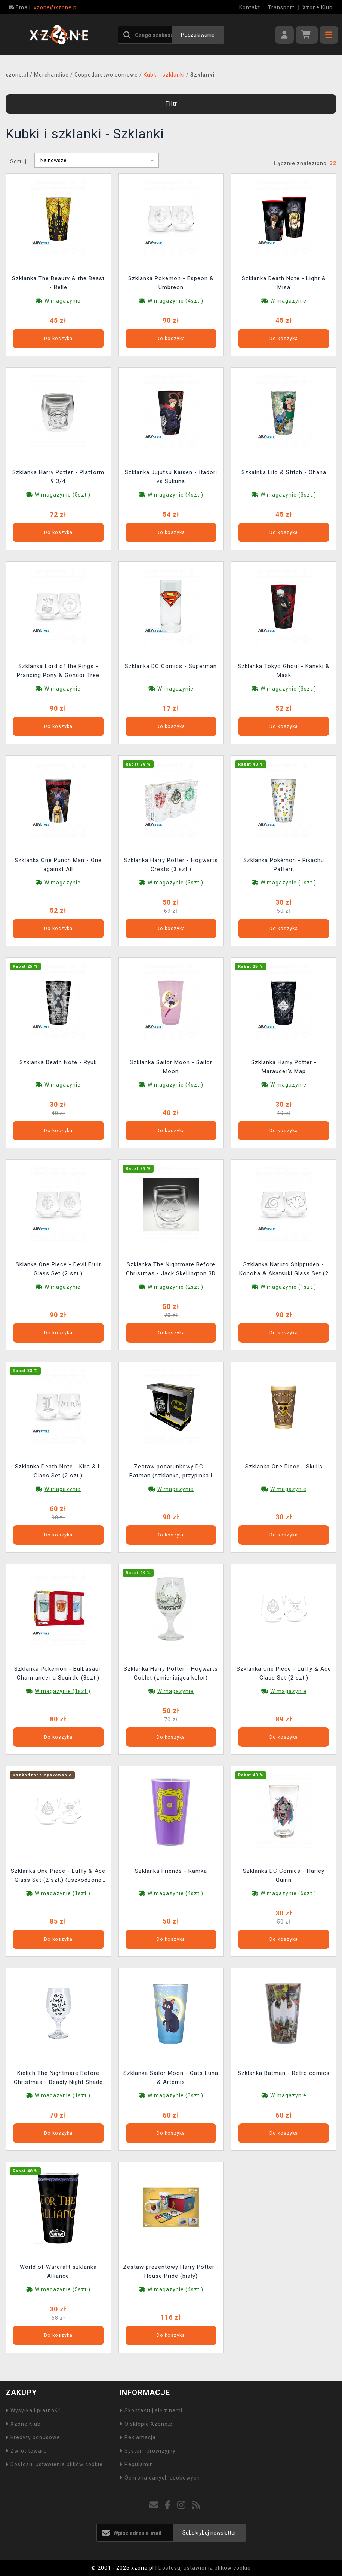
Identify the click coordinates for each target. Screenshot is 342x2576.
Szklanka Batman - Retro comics (284, 2073)
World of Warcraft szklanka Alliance (58, 2271)
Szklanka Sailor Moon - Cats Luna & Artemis (170, 2077)
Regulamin (136, 2464)
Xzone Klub (317, 7)
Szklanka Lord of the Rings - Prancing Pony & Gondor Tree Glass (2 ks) (58, 671)
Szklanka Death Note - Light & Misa (284, 283)
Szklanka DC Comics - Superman (171, 666)
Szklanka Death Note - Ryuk (58, 1062)
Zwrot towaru (26, 2451)
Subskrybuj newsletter (209, 2532)
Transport (281, 7)
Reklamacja (138, 2437)
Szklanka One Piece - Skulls (284, 1466)
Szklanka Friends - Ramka (171, 1871)
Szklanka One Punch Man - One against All (58, 864)
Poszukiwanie (198, 34)
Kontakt (249, 7)
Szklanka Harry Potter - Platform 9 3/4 (58, 477)
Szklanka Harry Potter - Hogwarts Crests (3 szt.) (171, 864)
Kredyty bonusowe (33, 2437)
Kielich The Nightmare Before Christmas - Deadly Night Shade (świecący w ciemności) (58, 2078)
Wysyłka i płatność (33, 2410)
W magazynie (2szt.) (175, 1287)
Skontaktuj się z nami (151, 2410)
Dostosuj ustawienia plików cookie (54, 2464)
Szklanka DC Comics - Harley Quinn (283, 1875)
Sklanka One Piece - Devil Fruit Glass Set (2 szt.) (58, 1269)
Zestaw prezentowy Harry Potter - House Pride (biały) (171, 2271)
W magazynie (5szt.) (62, 495)
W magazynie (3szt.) (288, 495)
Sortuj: (19, 161)
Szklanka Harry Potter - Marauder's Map (284, 1067)
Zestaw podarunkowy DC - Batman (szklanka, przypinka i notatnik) (170, 1472)
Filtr (171, 103)
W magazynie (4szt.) (175, 301)
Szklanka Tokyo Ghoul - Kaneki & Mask (284, 671)
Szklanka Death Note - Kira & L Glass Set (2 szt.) (58, 1471)
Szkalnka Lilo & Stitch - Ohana (283, 472)
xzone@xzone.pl (43, 7)
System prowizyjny (148, 2451)
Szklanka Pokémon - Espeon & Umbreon (171, 283)
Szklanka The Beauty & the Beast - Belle (58, 283)
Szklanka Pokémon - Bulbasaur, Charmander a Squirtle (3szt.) (58, 1673)
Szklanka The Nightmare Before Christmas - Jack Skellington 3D (171, 1269)
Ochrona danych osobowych (160, 2478)
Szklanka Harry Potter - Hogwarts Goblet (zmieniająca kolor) (171, 1673)
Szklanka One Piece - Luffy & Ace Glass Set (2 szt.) (284, 1673)
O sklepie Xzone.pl (147, 2424)
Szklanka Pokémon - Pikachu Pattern (283, 864)
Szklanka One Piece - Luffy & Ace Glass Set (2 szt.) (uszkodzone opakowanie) (58, 1876)
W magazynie (62, 301)
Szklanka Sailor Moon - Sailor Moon (171, 1067)
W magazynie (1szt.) (288, 883)
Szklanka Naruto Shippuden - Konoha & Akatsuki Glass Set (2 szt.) (284, 1270)
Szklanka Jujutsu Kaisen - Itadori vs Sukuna (171, 477)
